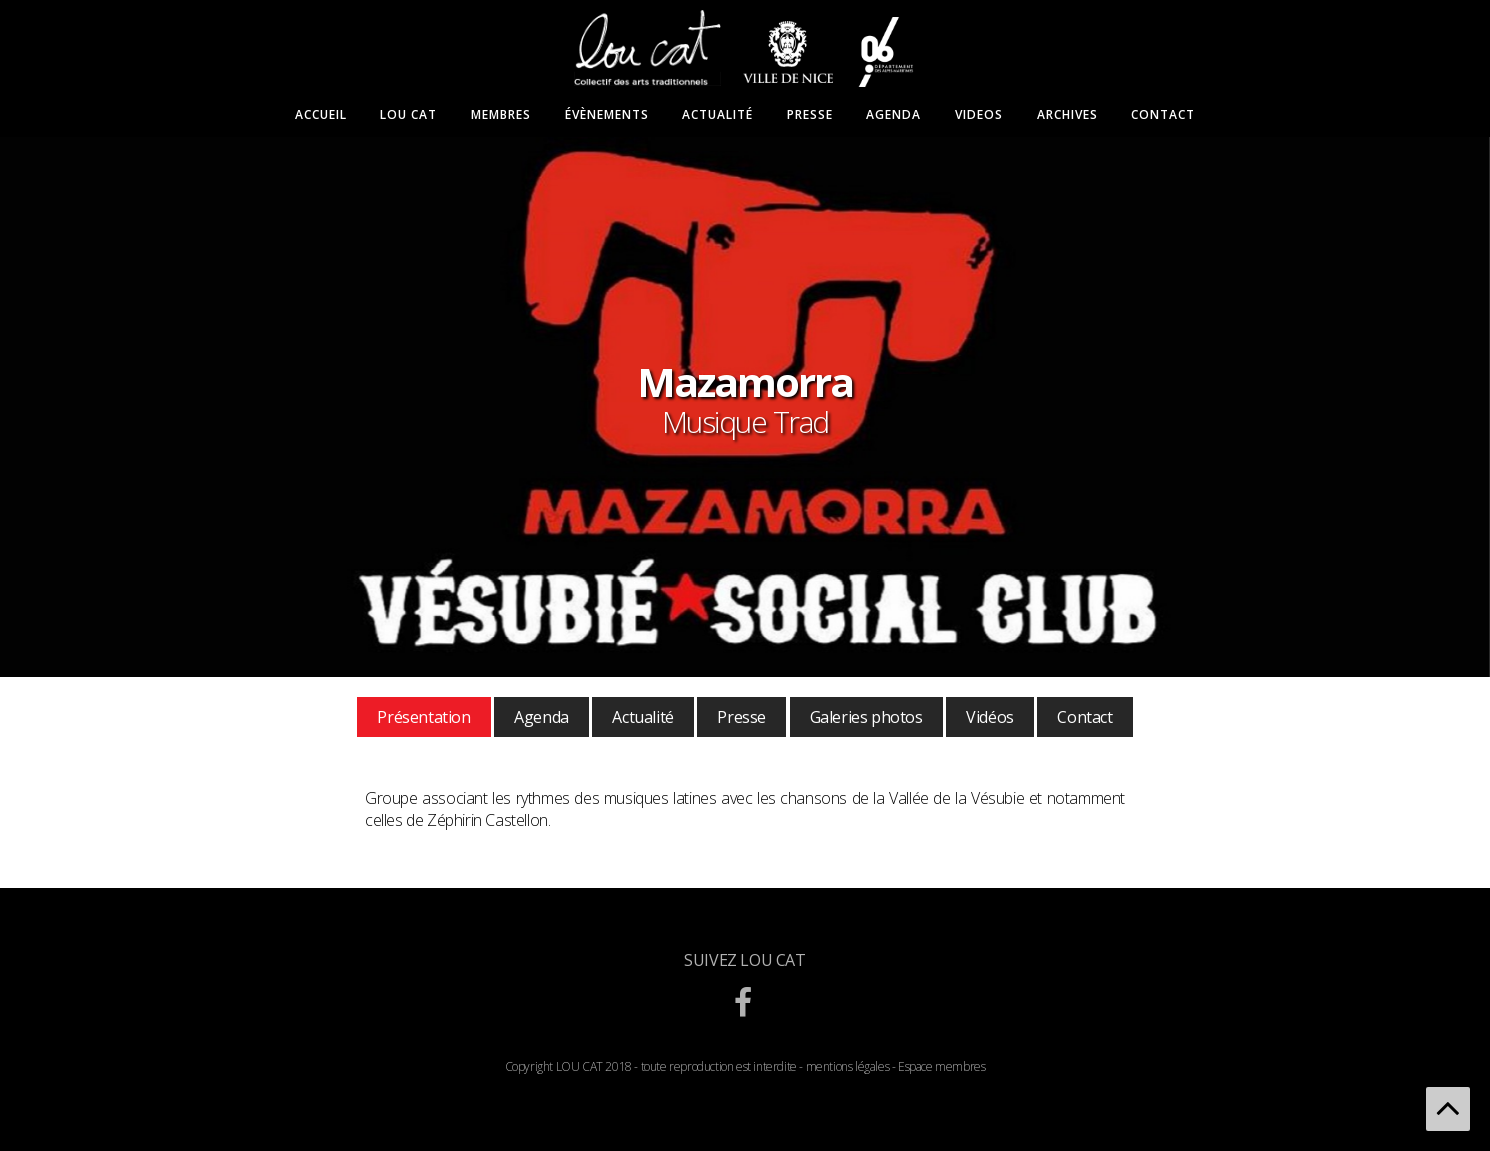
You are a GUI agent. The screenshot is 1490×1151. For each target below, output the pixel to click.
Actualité (717, 115)
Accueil (321, 115)
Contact (1163, 115)
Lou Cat (408, 115)
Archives (1067, 115)
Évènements (607, 115)
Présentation (423, 717)
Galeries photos (866, 717)
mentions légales (848, 1066)
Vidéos (990, 717)
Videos (979, 115)
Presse (810, 115)
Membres (501, 115)
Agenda (893, 115)
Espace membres (941, 1066)
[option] (745, 407)
